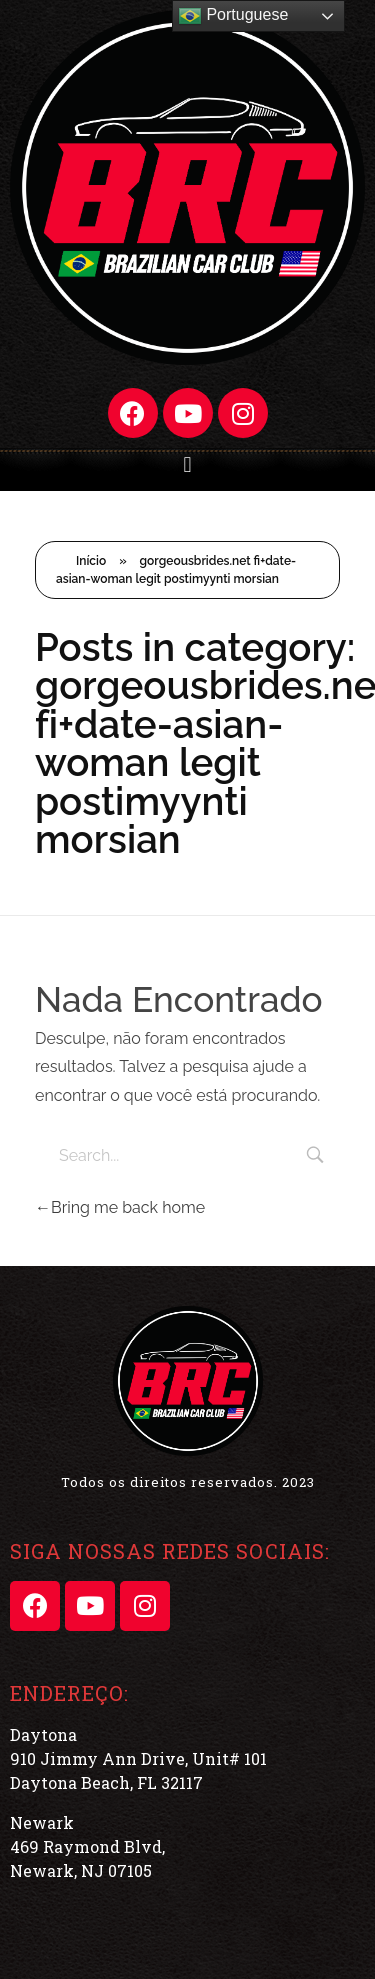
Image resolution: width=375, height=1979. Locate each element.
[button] (187, 464)
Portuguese (233, 16)
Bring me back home (120, 1207)
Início (91, 561)
